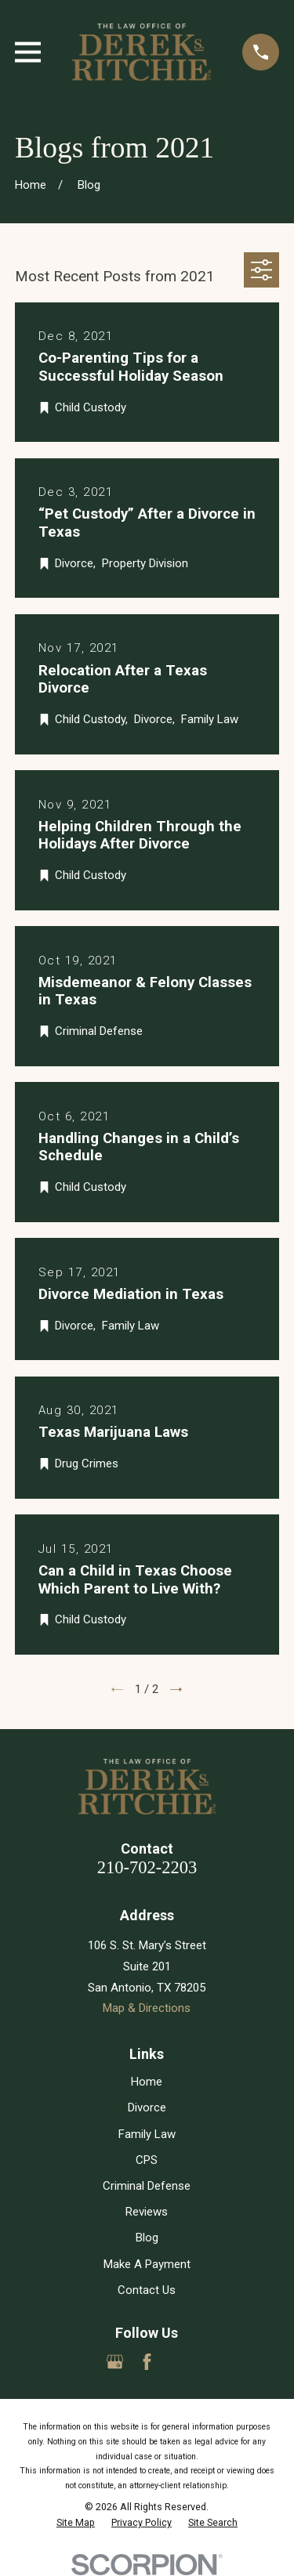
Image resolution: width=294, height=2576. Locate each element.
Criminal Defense (147, 2186)
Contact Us (147, 2290)
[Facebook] (147, 2361)
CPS (147, 2160)
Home (146, 2082)
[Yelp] (179, 2361)
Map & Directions (147, 2008)
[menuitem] (75, 2523)
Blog (147, 2237)
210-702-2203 (147, 1867)
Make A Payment (147, 2264)
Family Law (147, 2134)
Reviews (146, 2212)
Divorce (147, 2107)
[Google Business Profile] (115, 2361)
